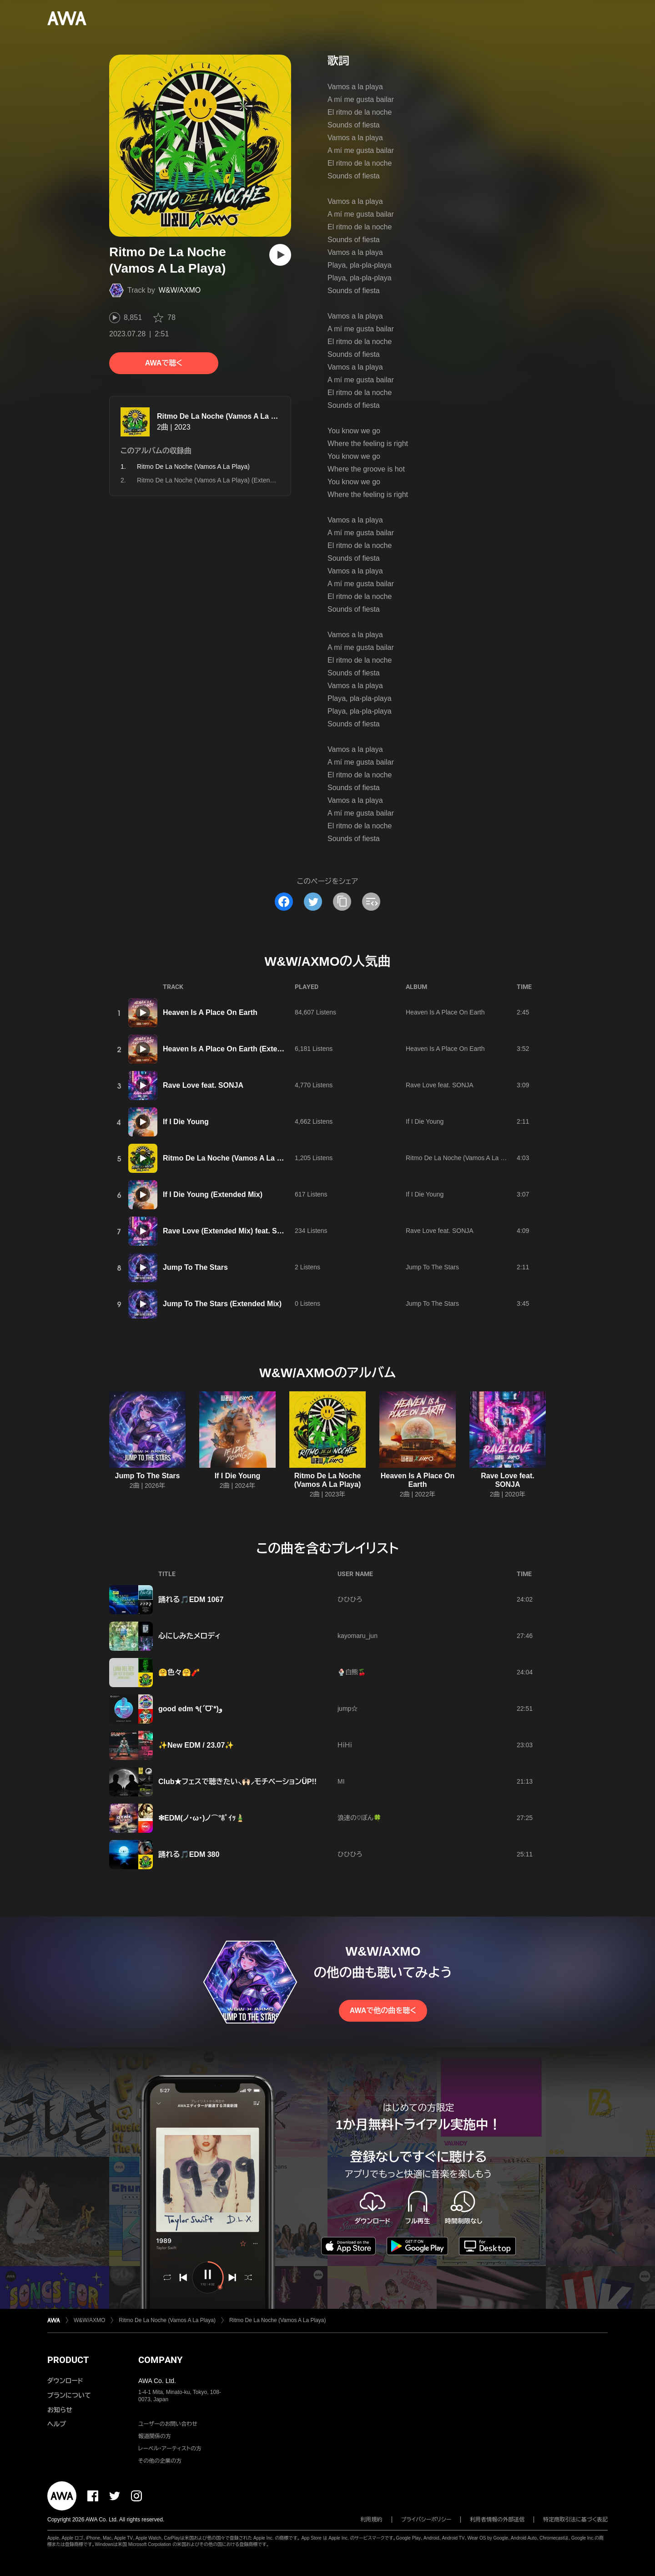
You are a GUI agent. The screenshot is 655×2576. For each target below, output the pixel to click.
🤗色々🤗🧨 (179, 1672)
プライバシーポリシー (426, 2519)
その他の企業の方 (159, 2461)
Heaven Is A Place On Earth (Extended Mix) (237, 1049)
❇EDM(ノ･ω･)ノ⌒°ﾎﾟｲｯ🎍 (201, 1818)
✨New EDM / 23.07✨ (196, 1745)
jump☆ (348, 1708)
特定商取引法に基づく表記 (575, 2519)
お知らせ (59, 2410)
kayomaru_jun (358, 1635)
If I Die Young (186, 1122)
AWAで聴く (163, 363)
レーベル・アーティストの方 (170, 2448)
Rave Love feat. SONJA (203, 1085)
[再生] (280, 255)
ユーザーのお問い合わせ (167, 2424)
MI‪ (341, 1781)
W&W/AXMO (180, 290)
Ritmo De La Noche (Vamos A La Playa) (224, 416)
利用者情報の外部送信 (497, 2519)
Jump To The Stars (195, 1267)
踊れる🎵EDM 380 (188, 1854)
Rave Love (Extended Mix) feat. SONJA (230, 1231)
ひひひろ (350, 1599)
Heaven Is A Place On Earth (210, 1012)
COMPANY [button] (160, 2359)
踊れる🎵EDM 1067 (190, 1599)
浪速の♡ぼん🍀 (359, 1817)
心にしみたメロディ (189, 1636)
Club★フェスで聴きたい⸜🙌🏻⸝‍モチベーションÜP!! (237, 1781)
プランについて (69, 2395)
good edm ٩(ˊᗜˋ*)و (190, 1709)
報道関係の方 (154, 2436)
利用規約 (372, 2519)
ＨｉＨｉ (345, 1745)
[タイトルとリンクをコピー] (342, 901)
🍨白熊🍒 (352, 1672)
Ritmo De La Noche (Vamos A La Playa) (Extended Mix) (215, 480)
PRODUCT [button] (68, 2359)
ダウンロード (65, 2380)
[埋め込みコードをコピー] (371, 901)
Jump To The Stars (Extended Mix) (222, 1304)
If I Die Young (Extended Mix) (212, 1194)
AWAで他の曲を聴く (383, 2010)
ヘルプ (56, 2424)
